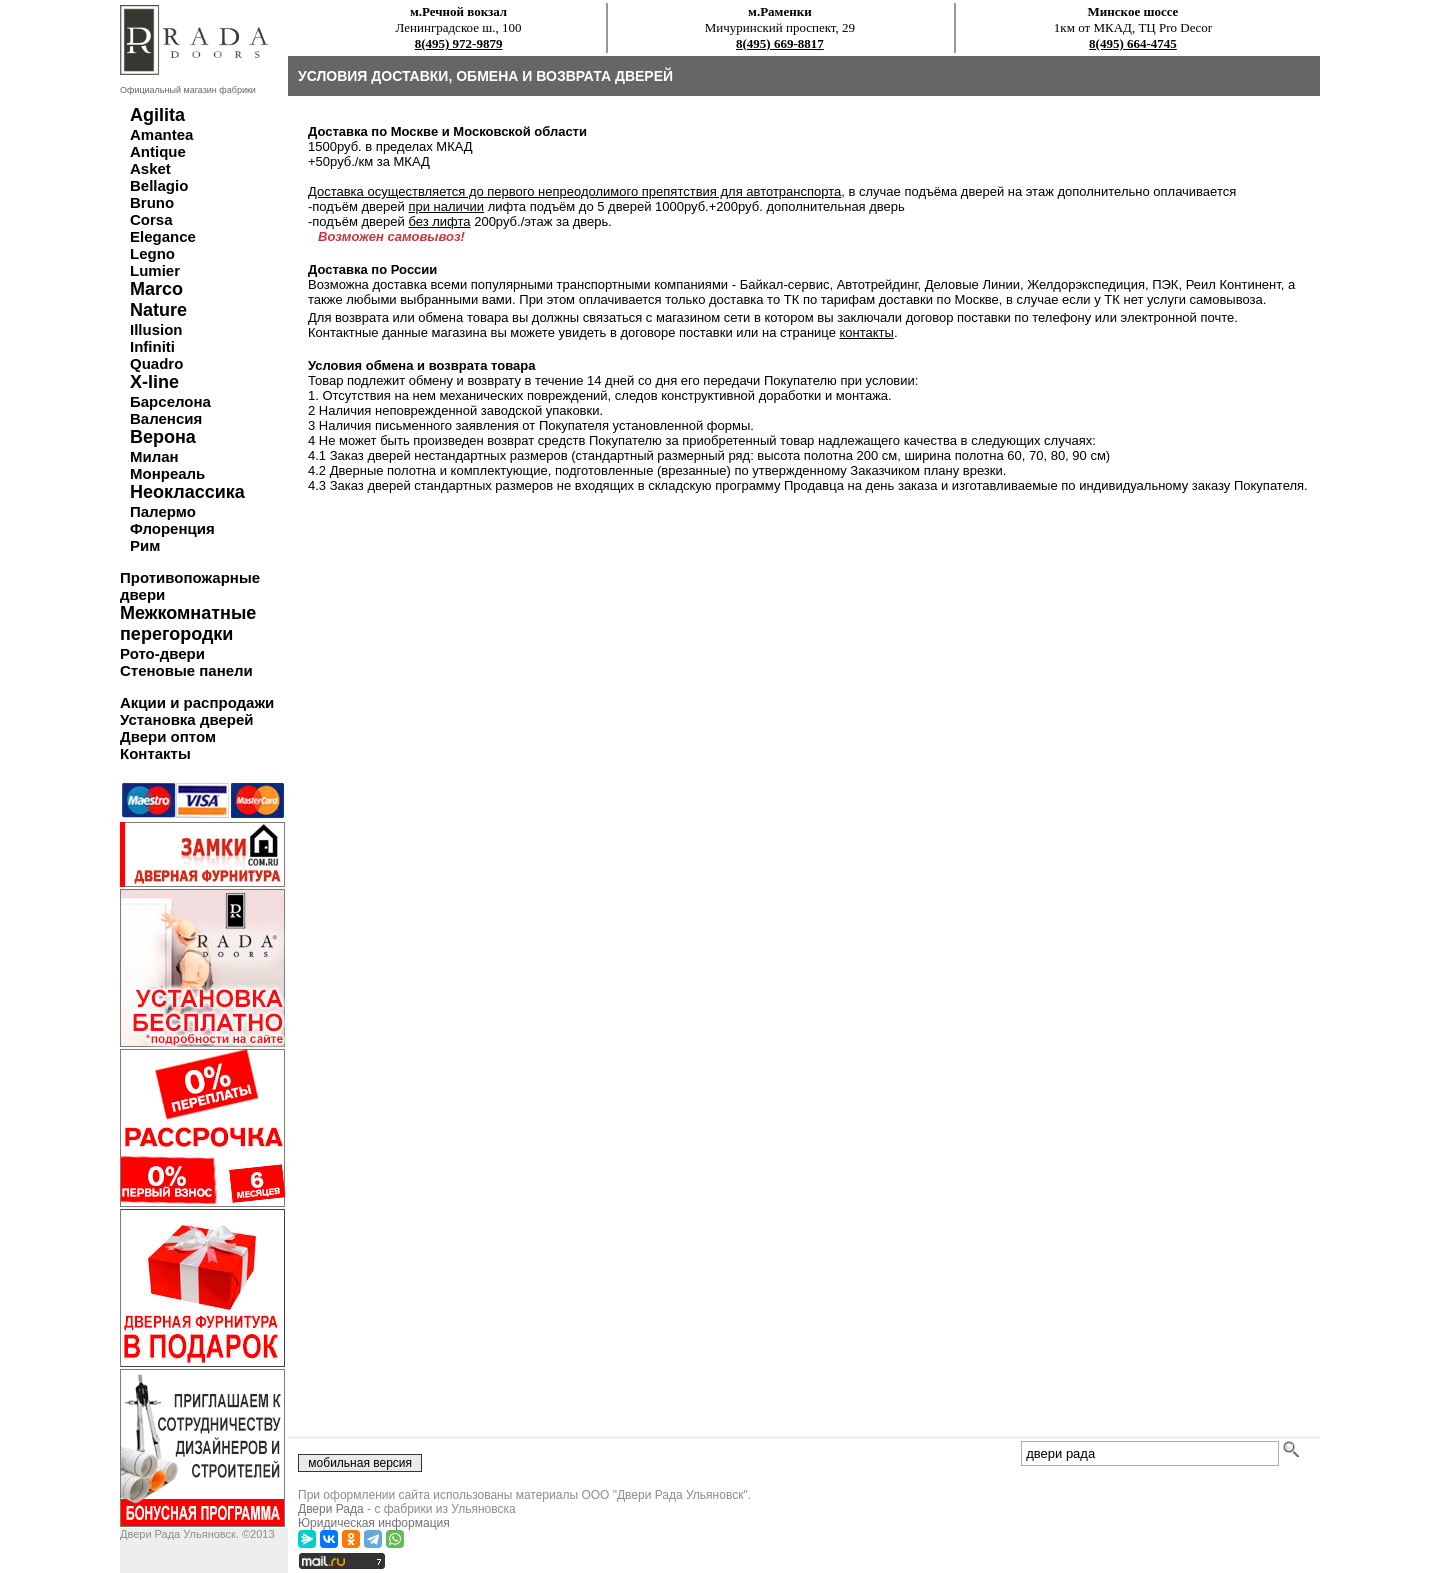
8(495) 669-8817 (780, 43)
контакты (867, 332)
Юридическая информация (374, 1523)
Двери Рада (331, 1509)
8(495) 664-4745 (1133, 43)
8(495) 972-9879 (459, 43)
